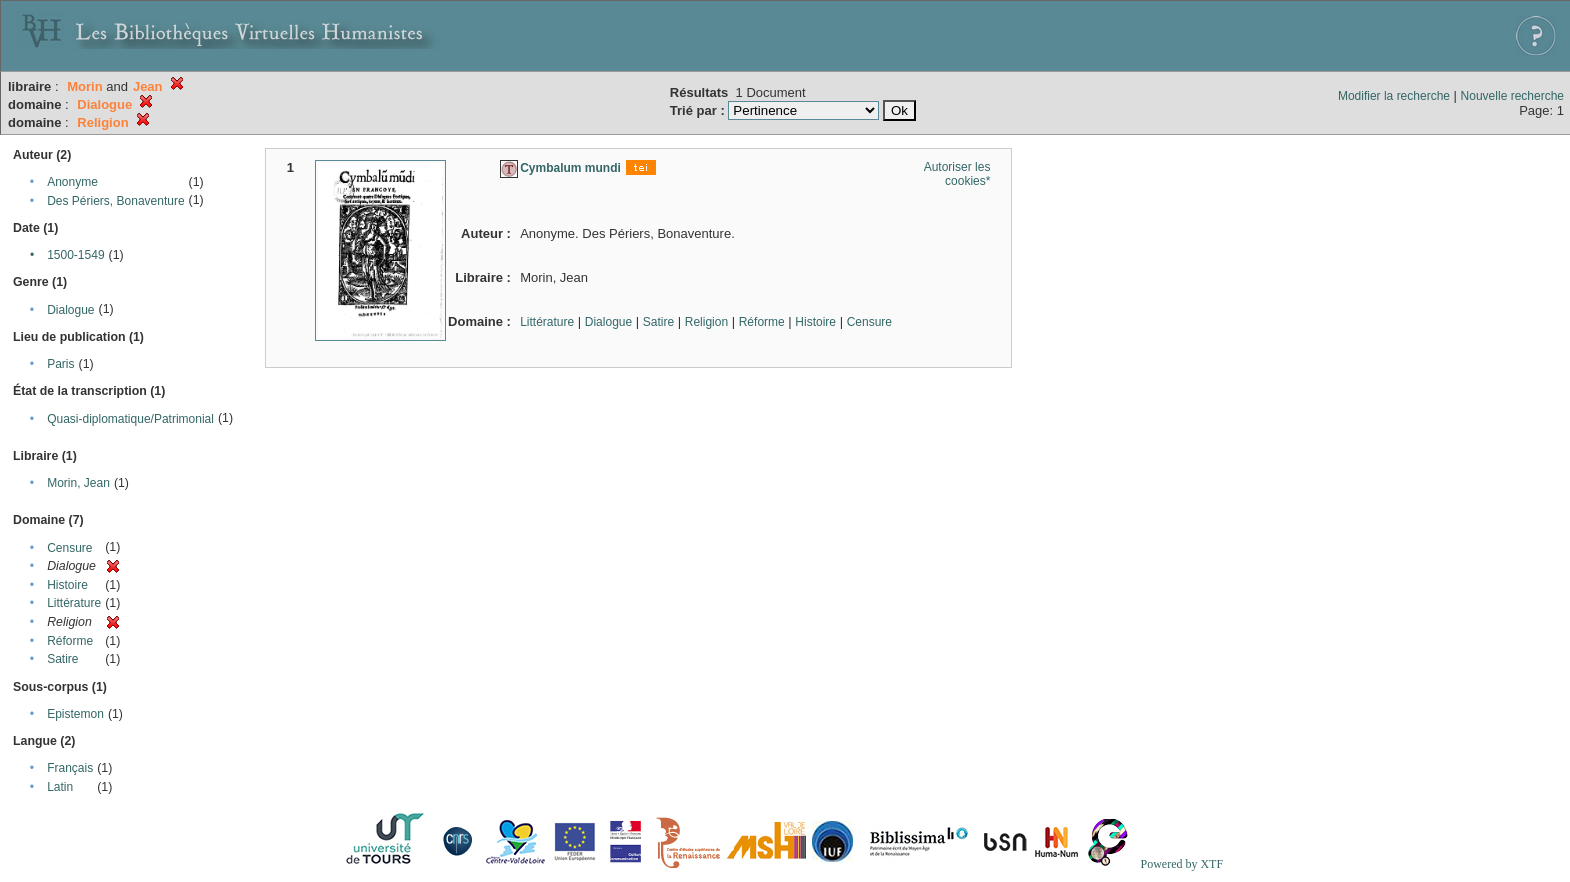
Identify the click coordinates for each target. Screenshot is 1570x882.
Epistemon (75, 714)
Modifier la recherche (1394, 96)
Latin (60, 787)
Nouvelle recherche (1512, 96)
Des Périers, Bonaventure (115, 201)
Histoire (67, 585)
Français (70, 768)
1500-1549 (75, 255)
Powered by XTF (1181, 864)
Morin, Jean (78, 483)
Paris (60, 364)
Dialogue (70, 310)
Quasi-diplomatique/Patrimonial (130, 419)
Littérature (74, 603)
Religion (706, 322)
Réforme (70, 641)
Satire (62, 659)
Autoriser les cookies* (957, 174)
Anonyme (72, 182)
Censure (69, 548)
